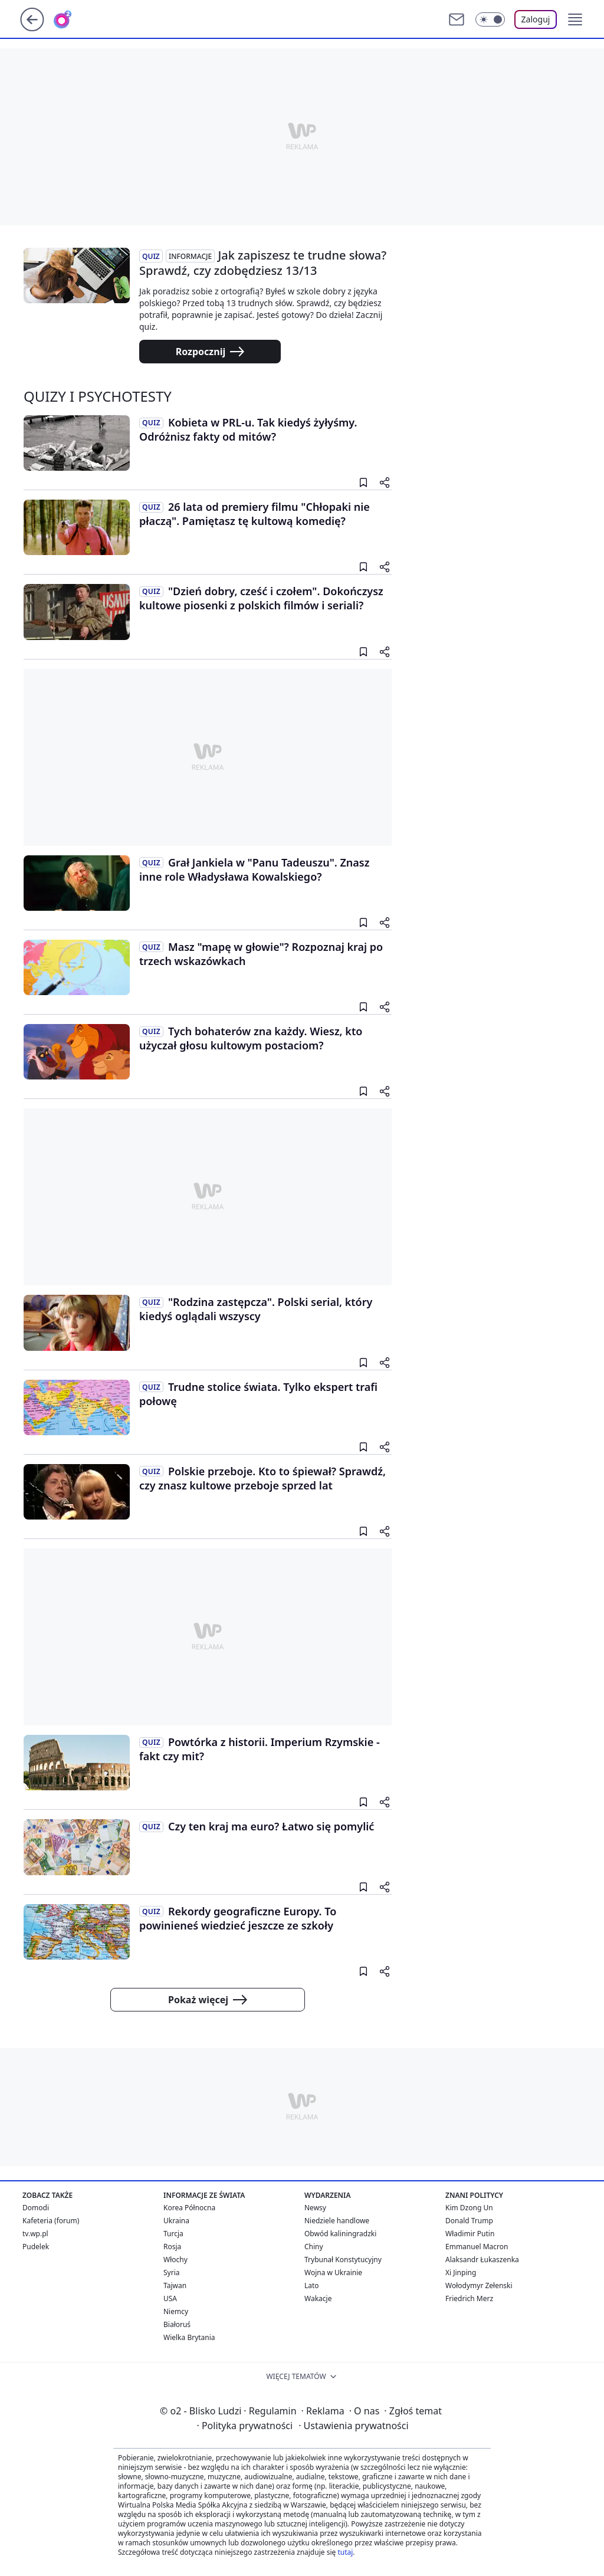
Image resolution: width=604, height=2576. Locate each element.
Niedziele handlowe (336, 2221)
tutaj (345, 2552)
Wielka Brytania (189, 2337)
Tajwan (174, 2285)
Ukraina (176, 2221)
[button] (575, 19)
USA (170, 2298)
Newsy (315, 2208)
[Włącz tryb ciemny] (490, 19)
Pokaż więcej (207, 2000)
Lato (311, 2285)
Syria (171, 2272)
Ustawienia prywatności (353, 2425)
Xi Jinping (460, 2272)
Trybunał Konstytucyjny (343, 2260)
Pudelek (35, 2247)
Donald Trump (469, 2221)
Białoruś (177, 2324)
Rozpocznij (210, 351)
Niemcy (175, 2311)
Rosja (172, 2247)
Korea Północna (189, 2208)
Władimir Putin (469, 2234)
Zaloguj (535, 19)
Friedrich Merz (469, 2298)
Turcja (173, 2234)
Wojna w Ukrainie (333, 2272)
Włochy (175, 2260)
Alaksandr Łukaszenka (482, 2260)
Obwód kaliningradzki (340, 2234)
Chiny (313, 2247)
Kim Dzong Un (469, 2208)
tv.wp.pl (35, 2234)
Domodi (35, 2208)
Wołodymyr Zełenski (479, 2285)
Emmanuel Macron (476, 2247)
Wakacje (317, 2298)
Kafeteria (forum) (50, 2221)
